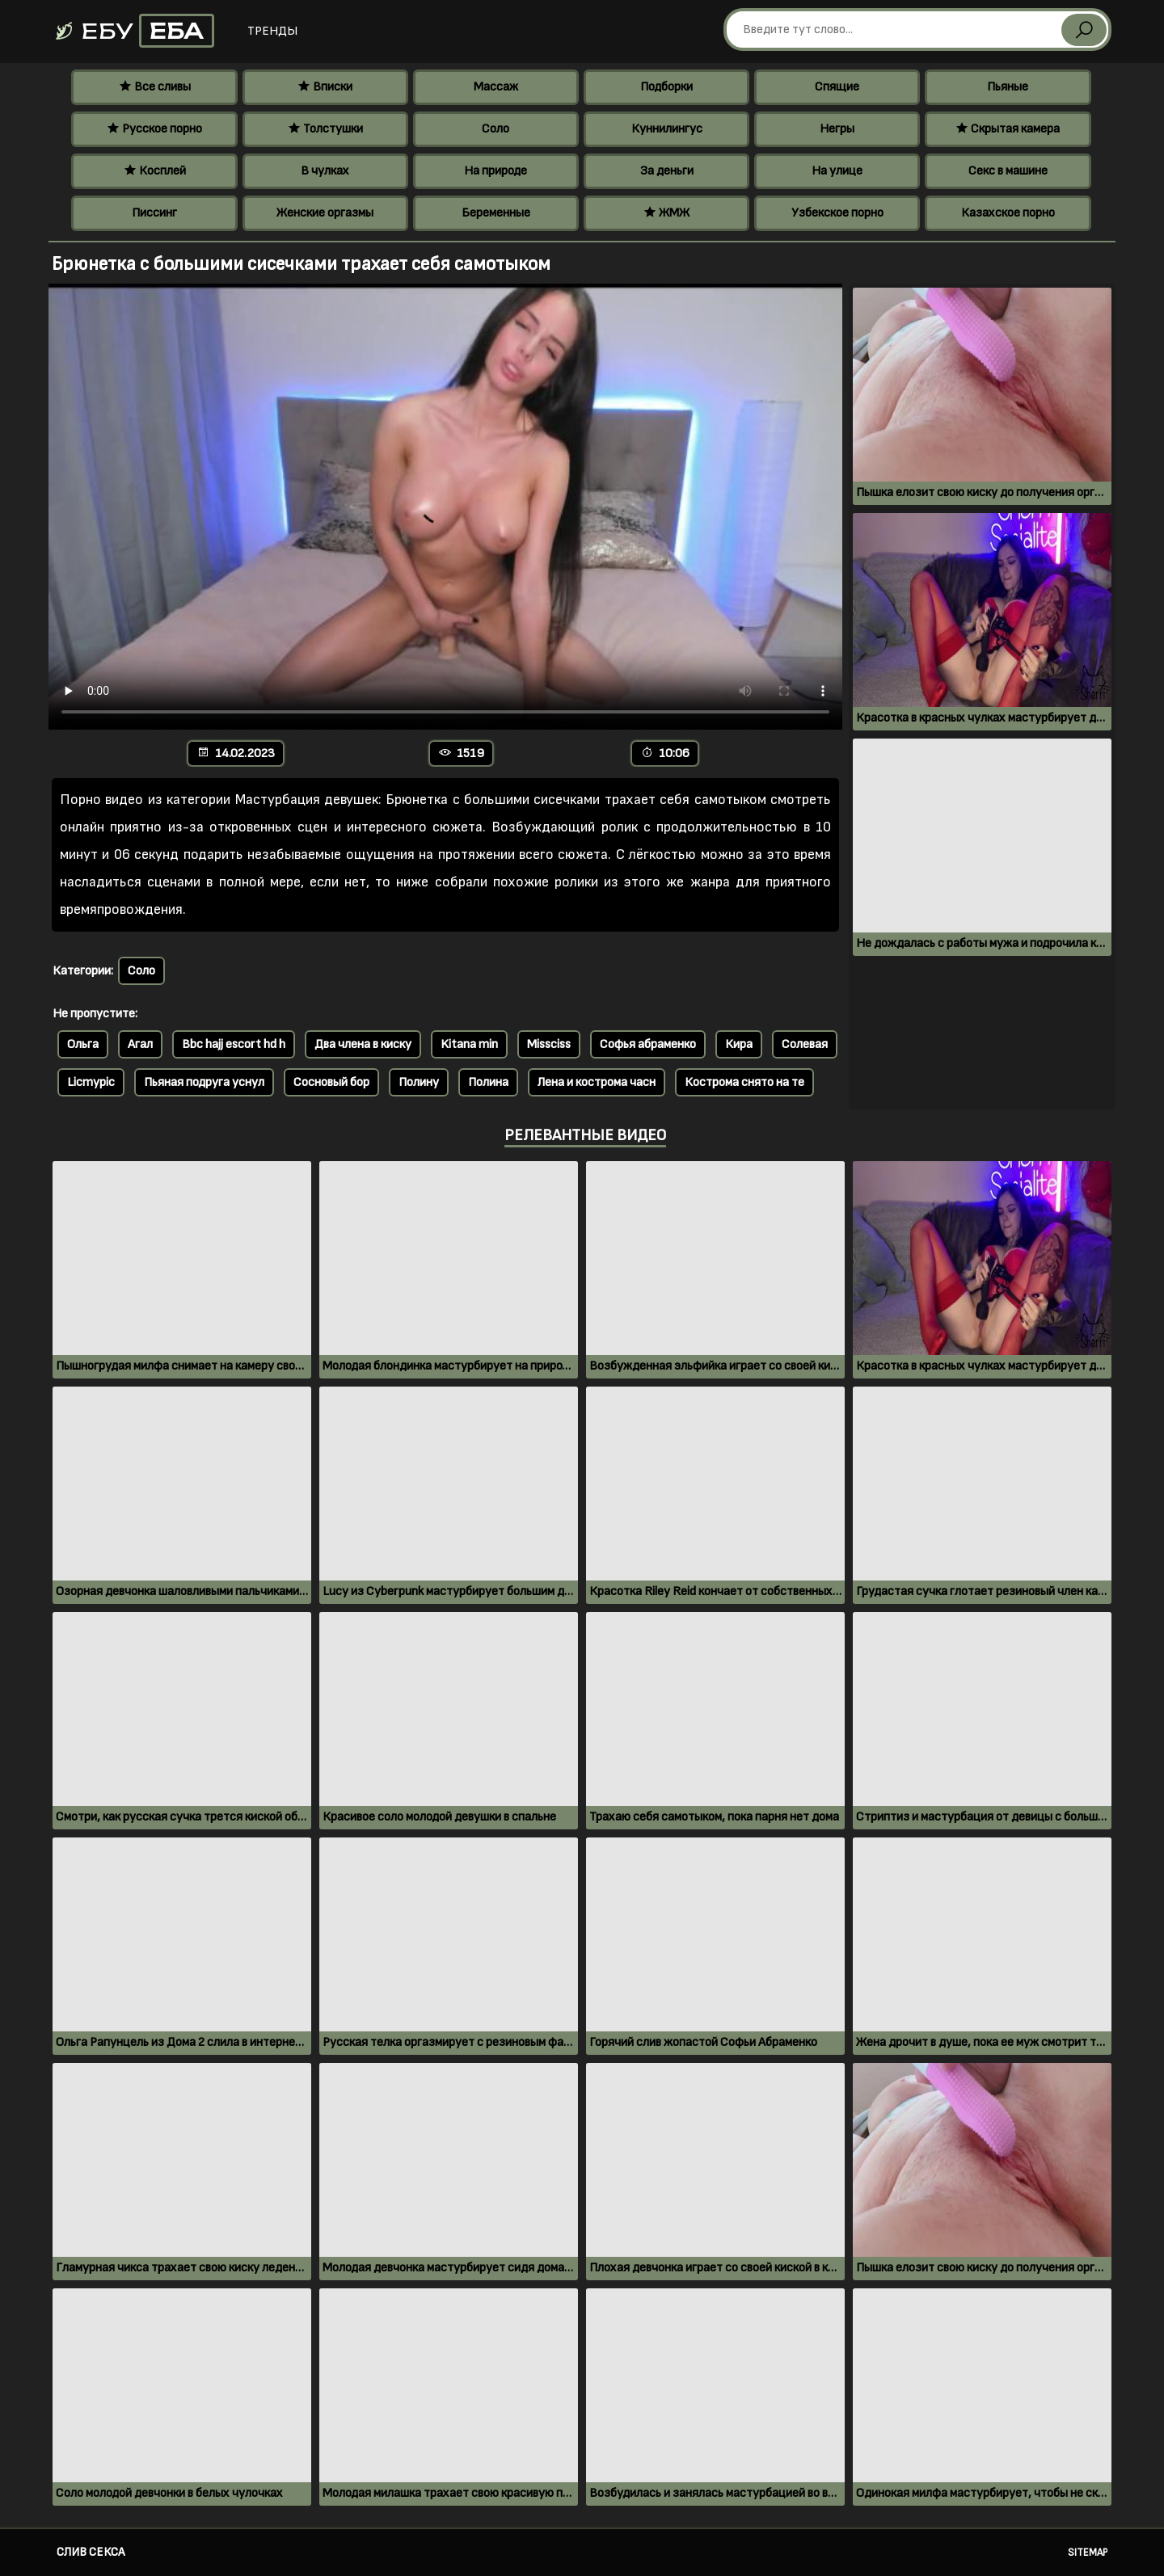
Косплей (155, 171)
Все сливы (155, 87)
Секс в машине (1008, 171)
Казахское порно (1008, 213)
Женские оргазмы (324, 213)
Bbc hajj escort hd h (233, 1044)
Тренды (272, 31)
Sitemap (1087, 2552)
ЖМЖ (666, 213)
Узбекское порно (837, 213)
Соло (495, 129)
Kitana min (469, 1044)
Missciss (549, 1044)
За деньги (667, 171)
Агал (140, 1044)
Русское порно (154, 129)
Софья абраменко (648, 1044)
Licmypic (91, 1082)
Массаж (496, 87)
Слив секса (90, 2552)
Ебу (133, 31)
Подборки (666, 87)
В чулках (325, 171)
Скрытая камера (1007, 129)
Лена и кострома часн (597, 1082)
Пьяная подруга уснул (204, 1082)
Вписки (324, 87)
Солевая (805, 1044)
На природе (495, 171)
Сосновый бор (331, 1082)
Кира (739, 1044)
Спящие (837, 87)
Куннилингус (666, 129)
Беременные (496, 213)
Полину (419, 1082)
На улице (837, 171)
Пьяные (1007, 87)
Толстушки (325, 129)
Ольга (83, 1044)
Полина (488, 1082)
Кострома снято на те (744, 1082)
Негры (837, 129)
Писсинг (154, 213)
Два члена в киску (362, 1044)
